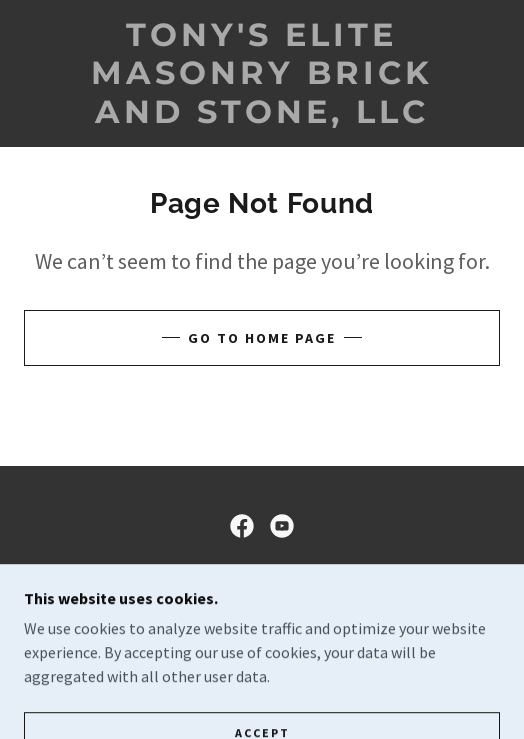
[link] (262, 73)
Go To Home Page (262, 338)
